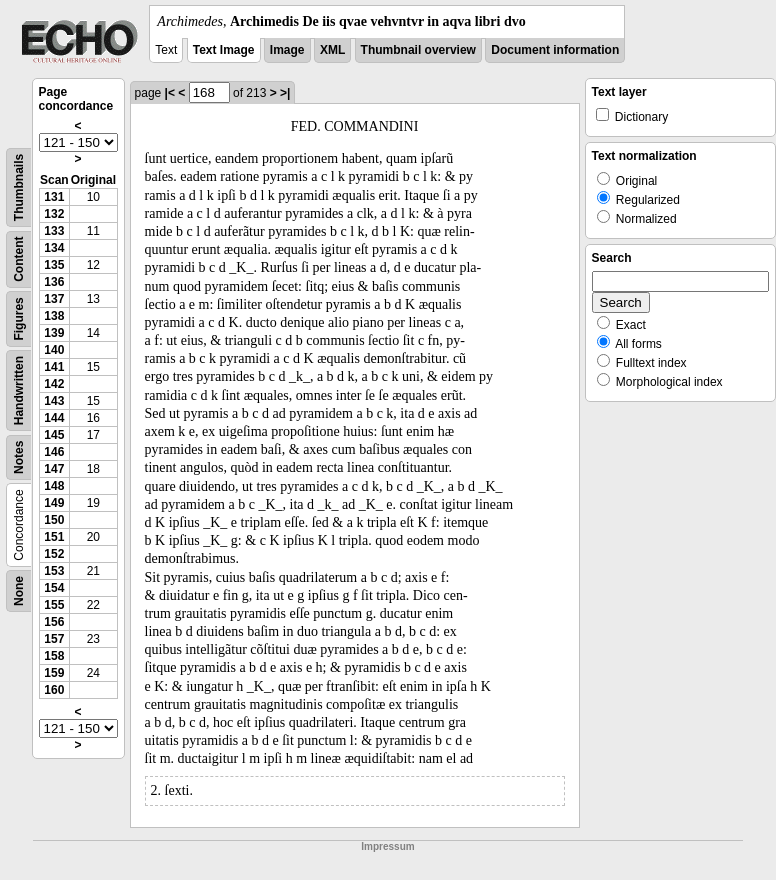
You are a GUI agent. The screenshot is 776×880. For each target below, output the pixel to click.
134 (54, 248)
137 (54, 299)
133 (54, 231)
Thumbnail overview (418, 50)
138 (54, 316)
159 (54, 673)
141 (54, 367)
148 (54, 486)
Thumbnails (19, 187)
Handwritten (19, 390)
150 (54, 520)
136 (54, 282)
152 (54, 554)
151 (54, 537)
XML (332, 50)
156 (54, 622)
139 (54, 333)
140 (54, 350)
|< (170, 93)
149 (54, 503)
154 (54, 588)
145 (54, 435)
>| (285, 93)
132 (54, 214)
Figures (19, 318)
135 (54, 265)
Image (287, 50)
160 (54, 690)
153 (54, 571)
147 (54, 469)
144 (54, 418)
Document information (555, 50)
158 (54, 656)
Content (19, 259)
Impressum (387, 846)
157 (54, 639)
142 (54, 384)
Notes (19, 457)
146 (54, 452)
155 (54, 605)
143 (54, 401)
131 (54, 197)
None (19, 591)
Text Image (224, 50)
